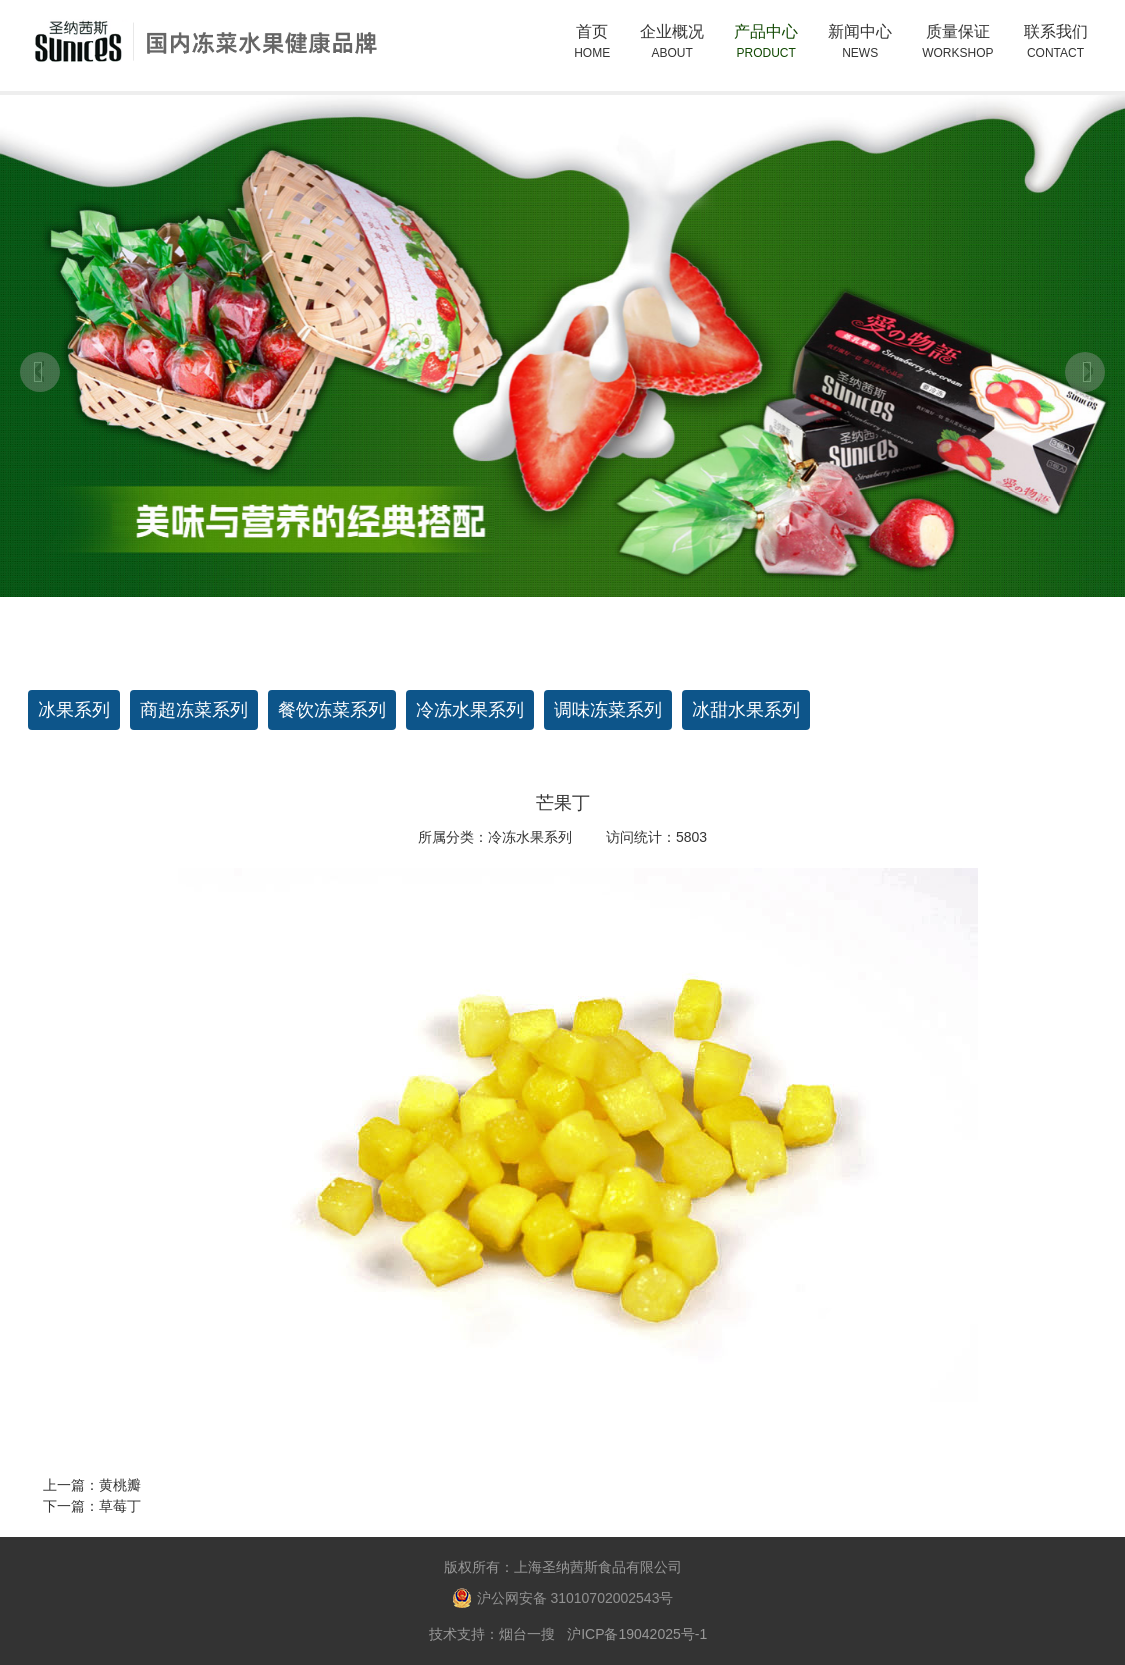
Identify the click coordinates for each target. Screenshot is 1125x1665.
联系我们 (1056, 42)
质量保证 (957, 42)
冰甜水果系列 (746, 710)
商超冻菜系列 (194, 710)
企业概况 (672, 51)
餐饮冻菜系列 (332, 710)
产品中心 (766, 51)
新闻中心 (860, 42)
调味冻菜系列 (608, 710)
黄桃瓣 (120, 1485)
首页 (592, 42)
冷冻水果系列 (470, 710)
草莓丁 (120, 1506)
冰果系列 (74, 710)
